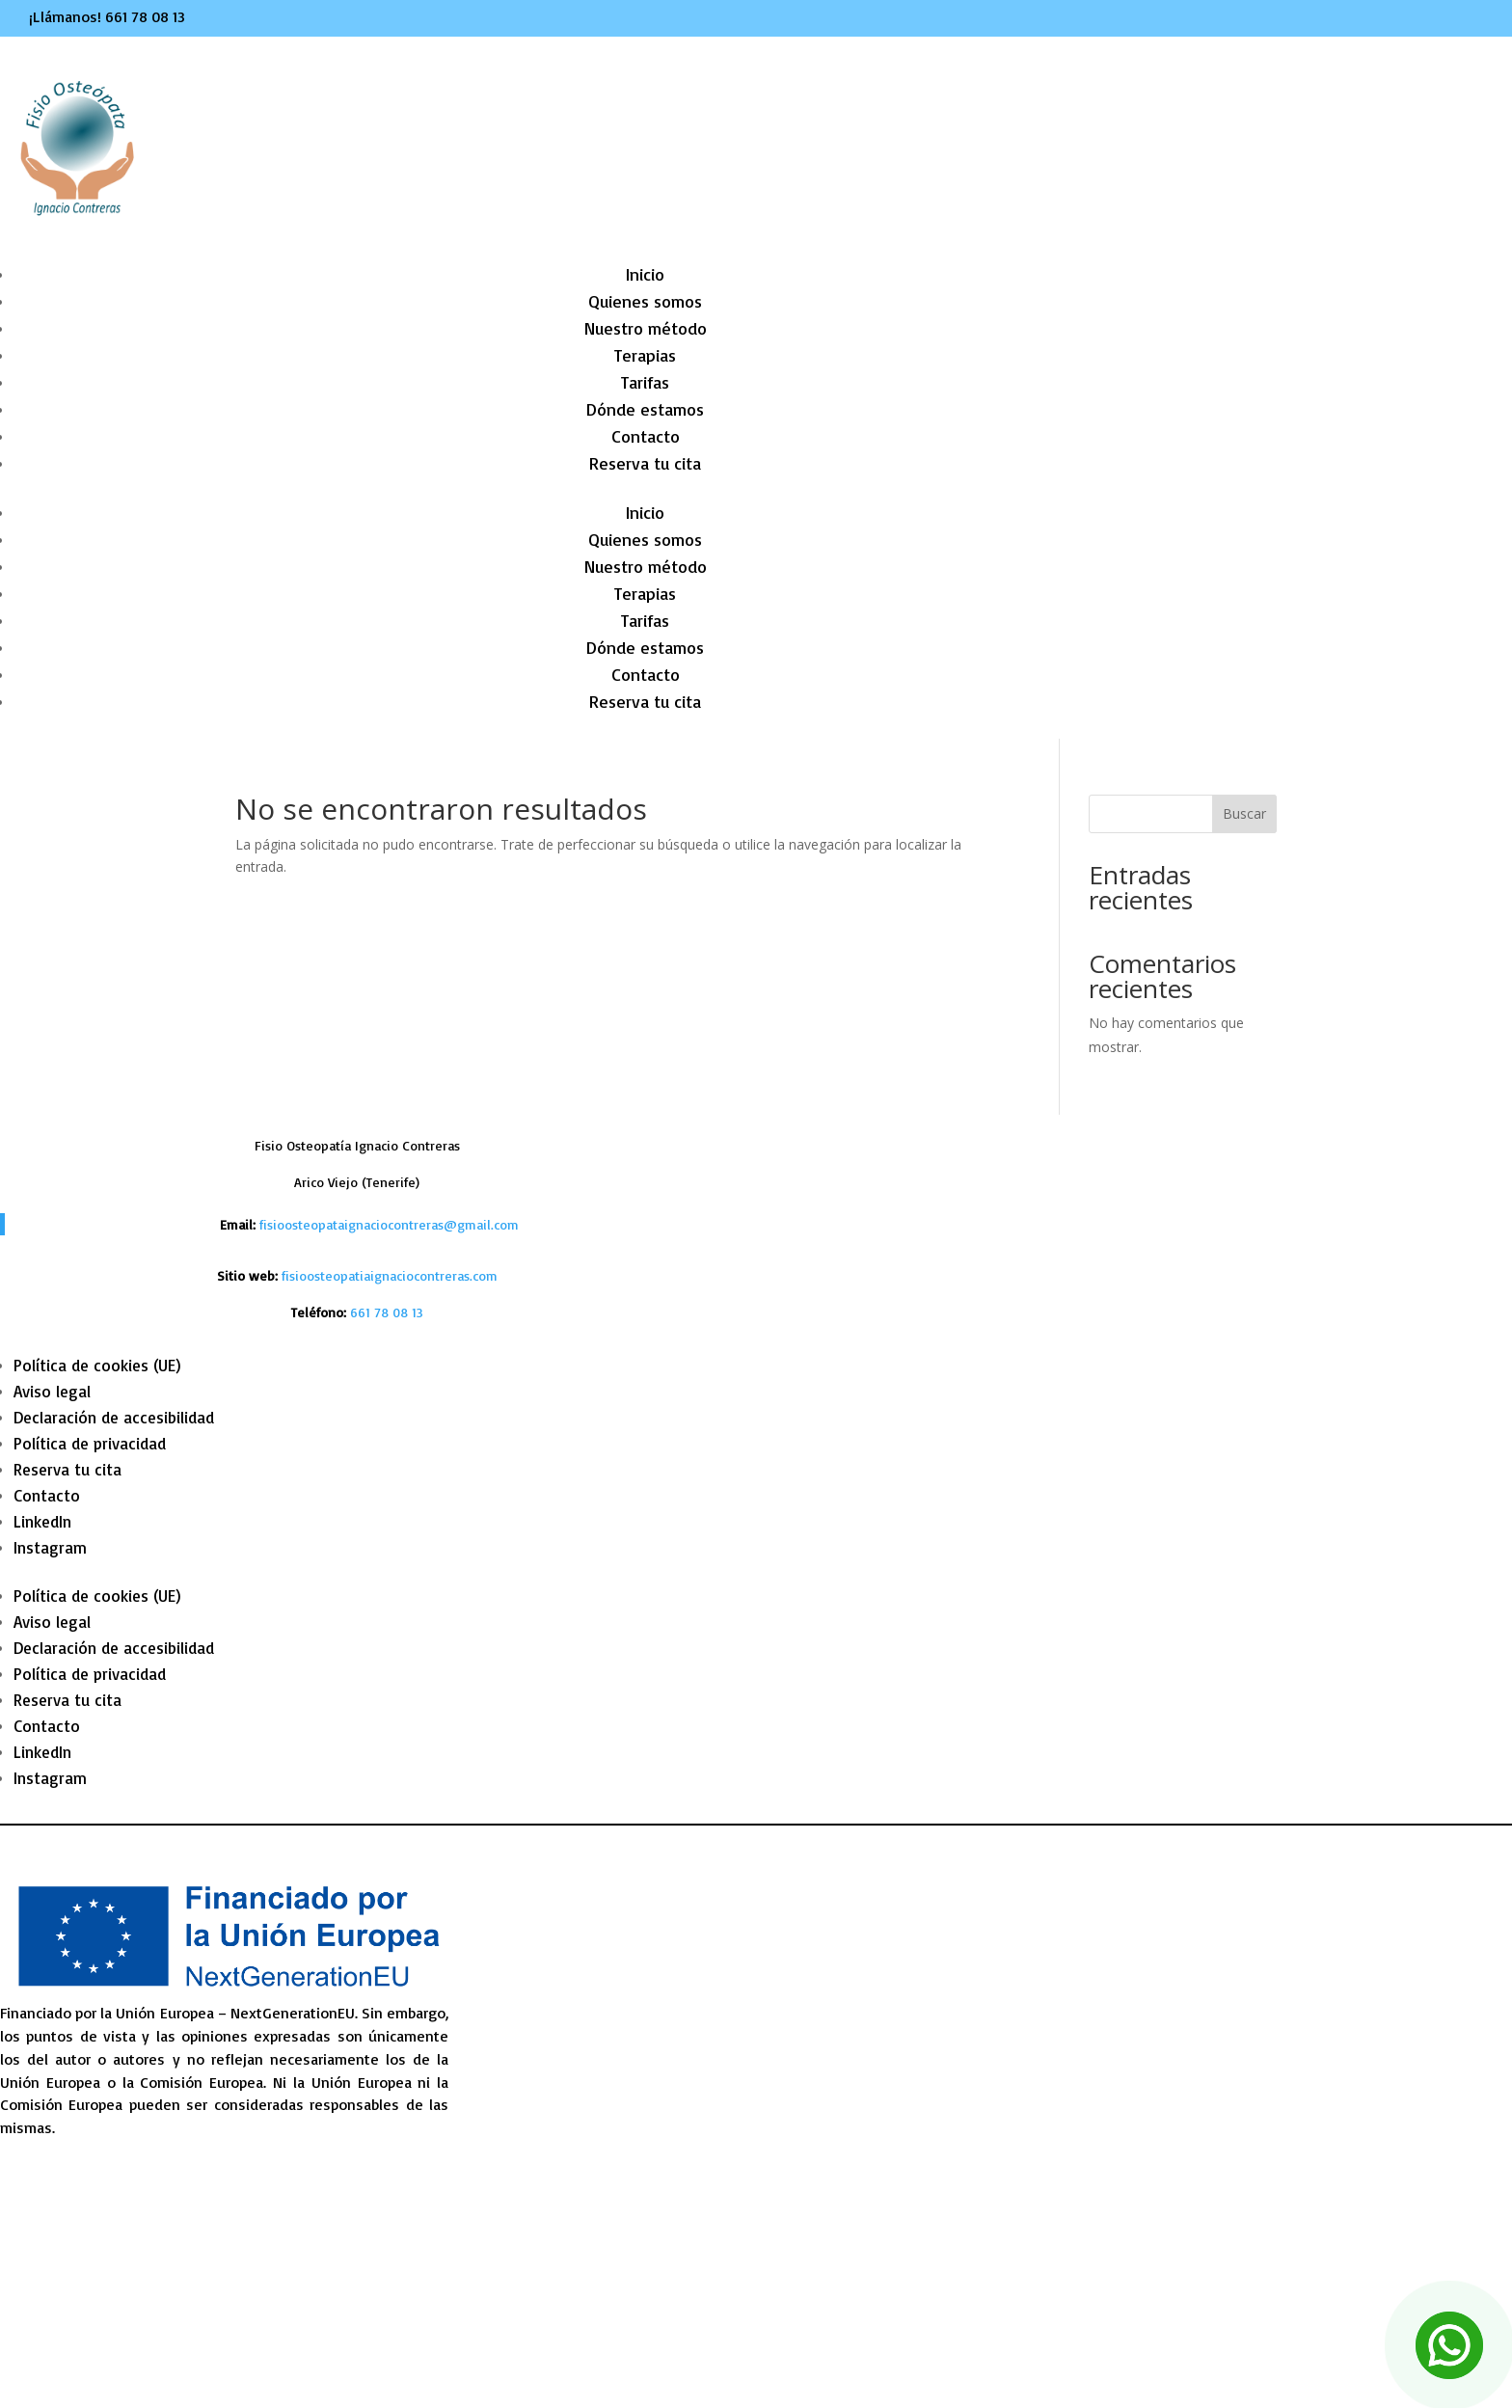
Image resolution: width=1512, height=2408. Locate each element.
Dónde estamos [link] (645, 408)
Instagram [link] (50, 1547)
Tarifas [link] (645, 381)
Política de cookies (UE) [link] (97, 1365)
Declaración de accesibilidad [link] (114, 1417)
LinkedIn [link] (42, 1521)
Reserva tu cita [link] (645, 462)
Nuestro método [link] (645, 327)
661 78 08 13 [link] (145, 16)
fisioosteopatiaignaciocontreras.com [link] (390, 1275)
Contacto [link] (645, 435)
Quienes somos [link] (645, 300)
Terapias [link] (645, 354)
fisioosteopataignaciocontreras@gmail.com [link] (389, 1224)
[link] (386, 1312)
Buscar (1244, 813)
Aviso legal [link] (52, 1391)
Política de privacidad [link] (90, 1443)
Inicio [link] (645, 273)
